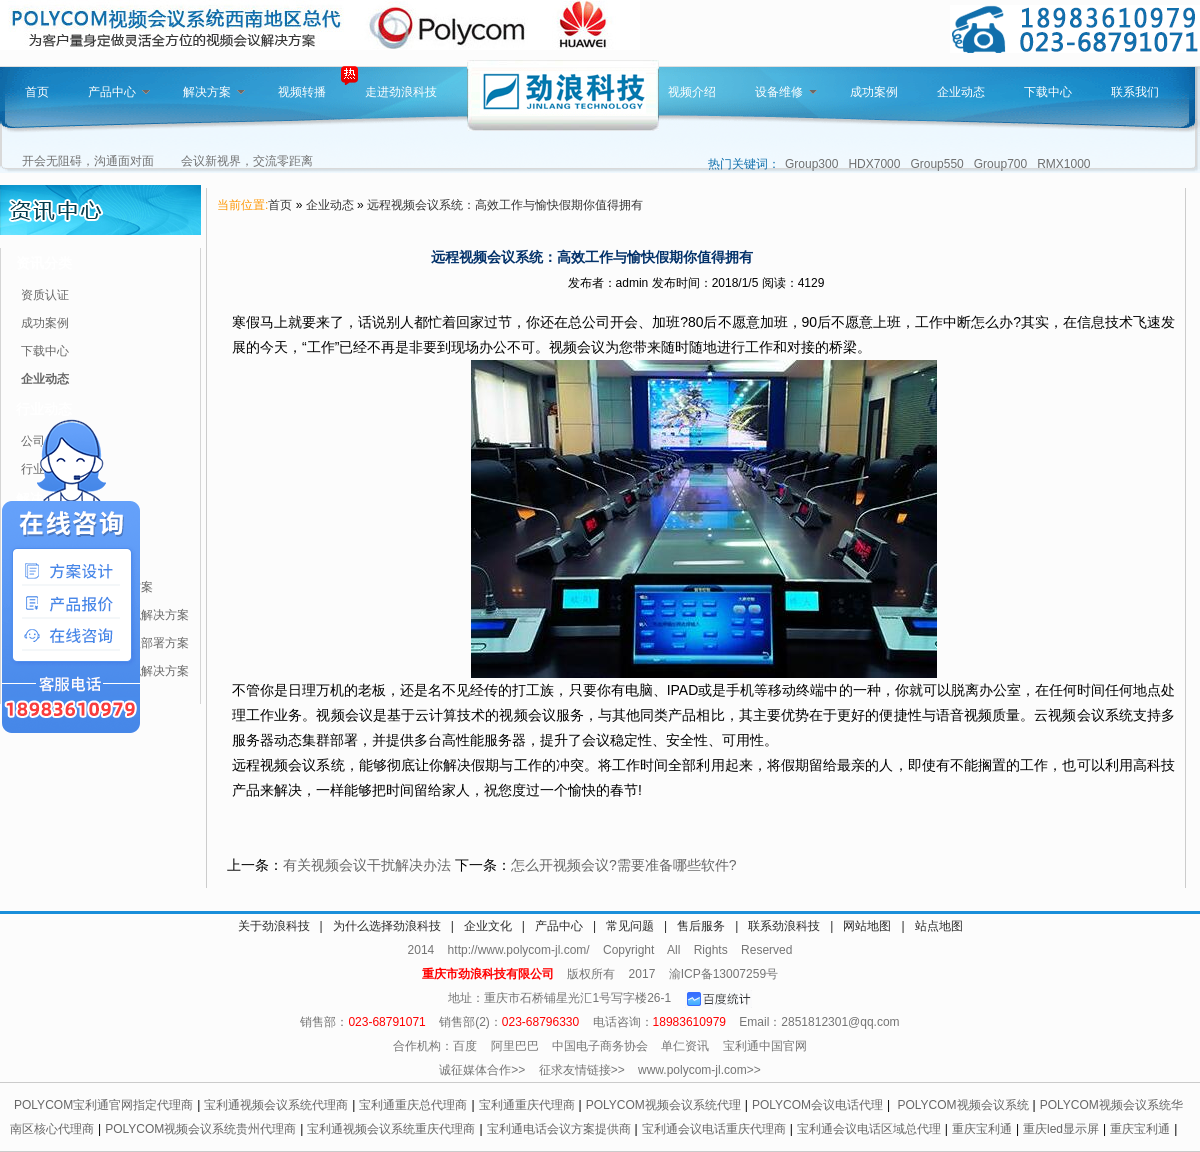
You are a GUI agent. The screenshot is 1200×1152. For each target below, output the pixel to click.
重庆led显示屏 (1061, 1129)
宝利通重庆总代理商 (413, 1105)
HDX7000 (874, 164)
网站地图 (867, 926)
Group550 (936, 164)
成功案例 (874, 92)
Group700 (1000, 164)
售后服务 (701, 926)
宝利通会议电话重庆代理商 (714, 1129)
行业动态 (44, 409)
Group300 (811, 164)
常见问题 (630, 926)
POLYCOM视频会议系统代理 (663, 1105)
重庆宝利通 (982, 1129)
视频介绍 (692, 92)
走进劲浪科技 (401, 92)
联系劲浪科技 (784, 926)
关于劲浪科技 (274, 926)
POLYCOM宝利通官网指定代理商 (103, 1105)
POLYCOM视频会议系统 (962, 1105)
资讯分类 (44, 263)
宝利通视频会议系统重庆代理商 (391, 1129)
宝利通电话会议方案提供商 (559, 1129)
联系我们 (1135, 92)
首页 (37, 92)
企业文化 (488, 926)
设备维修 (786, 92)
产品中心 (119, 92)
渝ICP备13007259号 (723, 974)
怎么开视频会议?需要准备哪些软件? (624, 865)
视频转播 (302, 92)
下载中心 (1048, 92)
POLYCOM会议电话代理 (817, 1105)
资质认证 (45, 295)
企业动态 (961, 92)
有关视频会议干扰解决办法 (367, 865)
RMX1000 (1063, 164)
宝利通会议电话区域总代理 (869, 1129)
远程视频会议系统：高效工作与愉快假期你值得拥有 (505, 205)
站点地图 (939, 926)
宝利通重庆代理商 (527, 1105)
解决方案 (214, 92)
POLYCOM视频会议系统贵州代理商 (200, 1129)
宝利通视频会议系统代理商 (276, 1105)
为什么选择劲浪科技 (387, 926)
